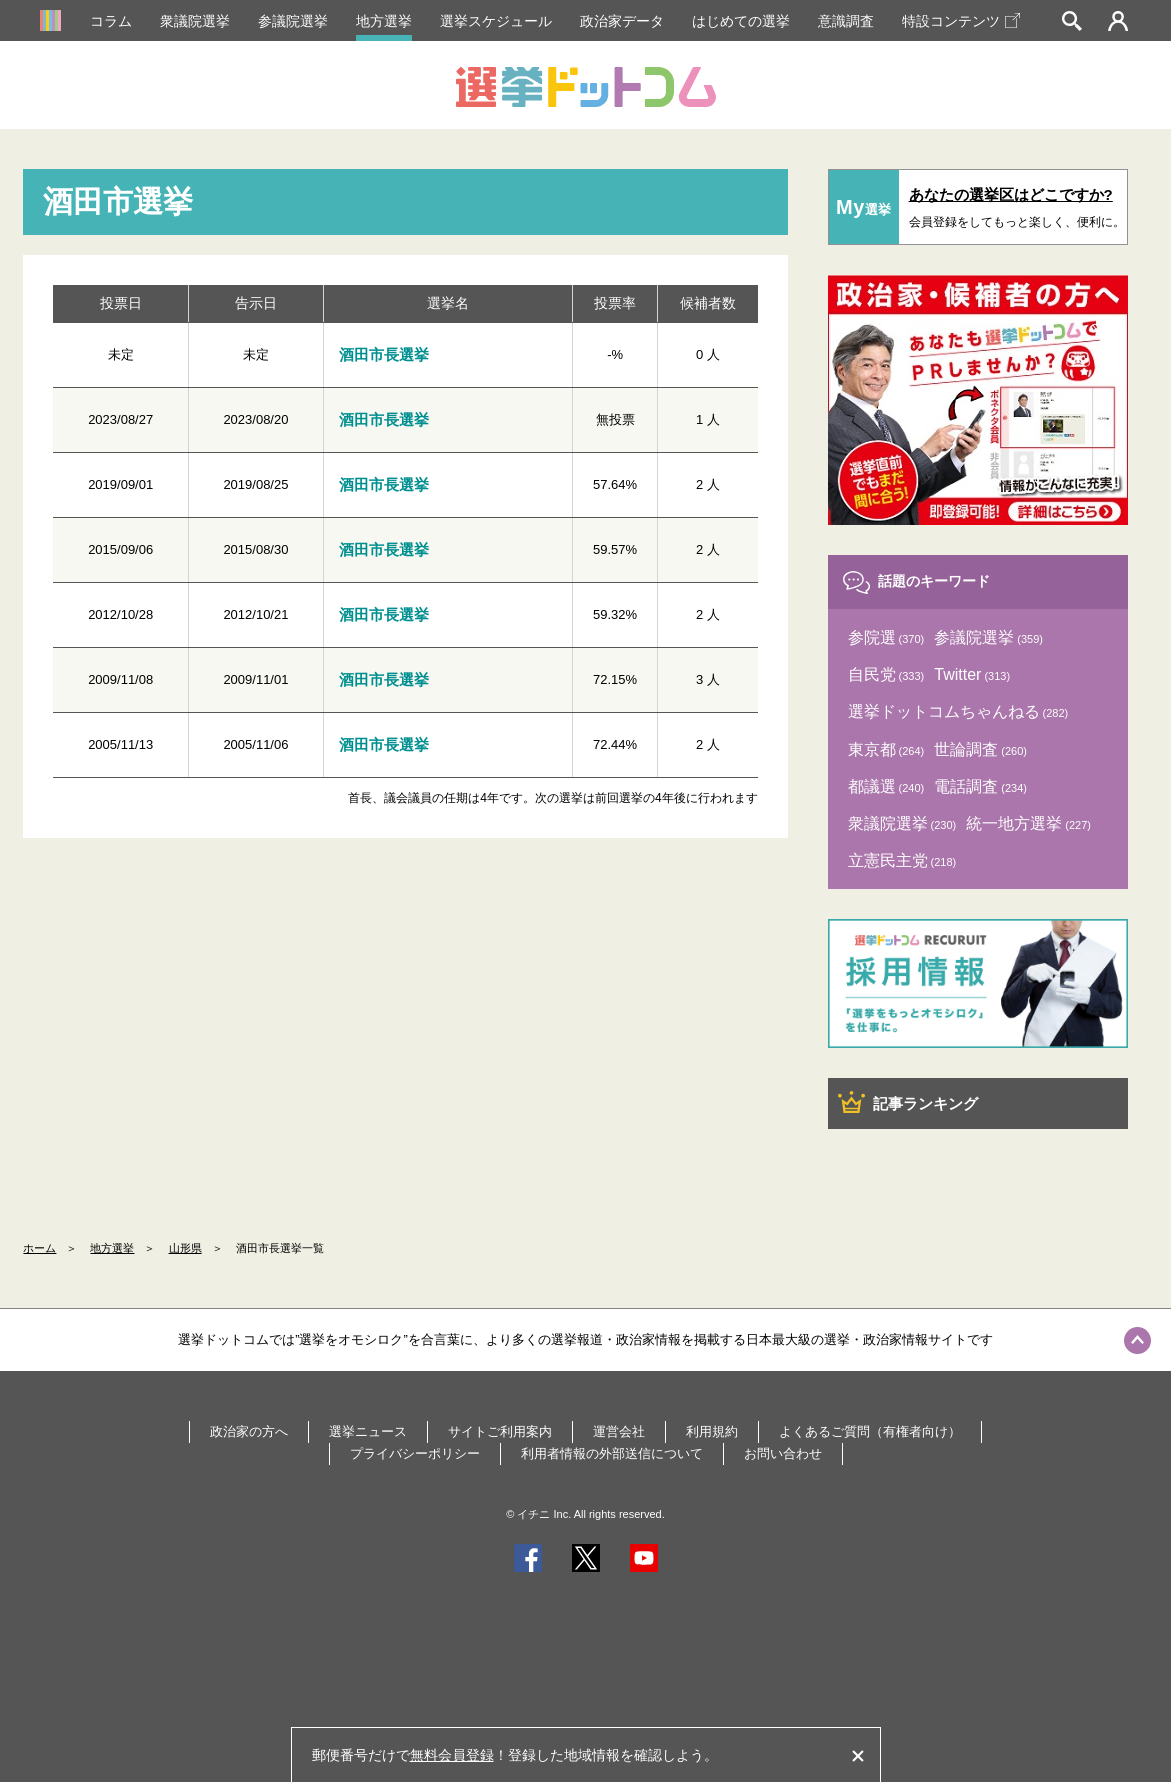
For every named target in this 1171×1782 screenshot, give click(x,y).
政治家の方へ (249, 1431)
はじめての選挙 (741, 21)
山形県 (185, 1248)
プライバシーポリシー (415, 1453)
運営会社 (619, 1431)
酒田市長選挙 (384, 354)
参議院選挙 (293, 21)
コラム (111, 21)
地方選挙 (384, 21)
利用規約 (712, 1431)
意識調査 (846, 21)
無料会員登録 (452, 1755)
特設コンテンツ (961, 21)
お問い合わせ (783, 1453)
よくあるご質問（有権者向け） (870, 1431)
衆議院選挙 (195, 21)
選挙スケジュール (496, 21)
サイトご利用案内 (500, 1431)
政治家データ (622, 21)
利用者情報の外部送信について (612, 1453)
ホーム (39, 1248)
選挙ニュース (368, 1431)
